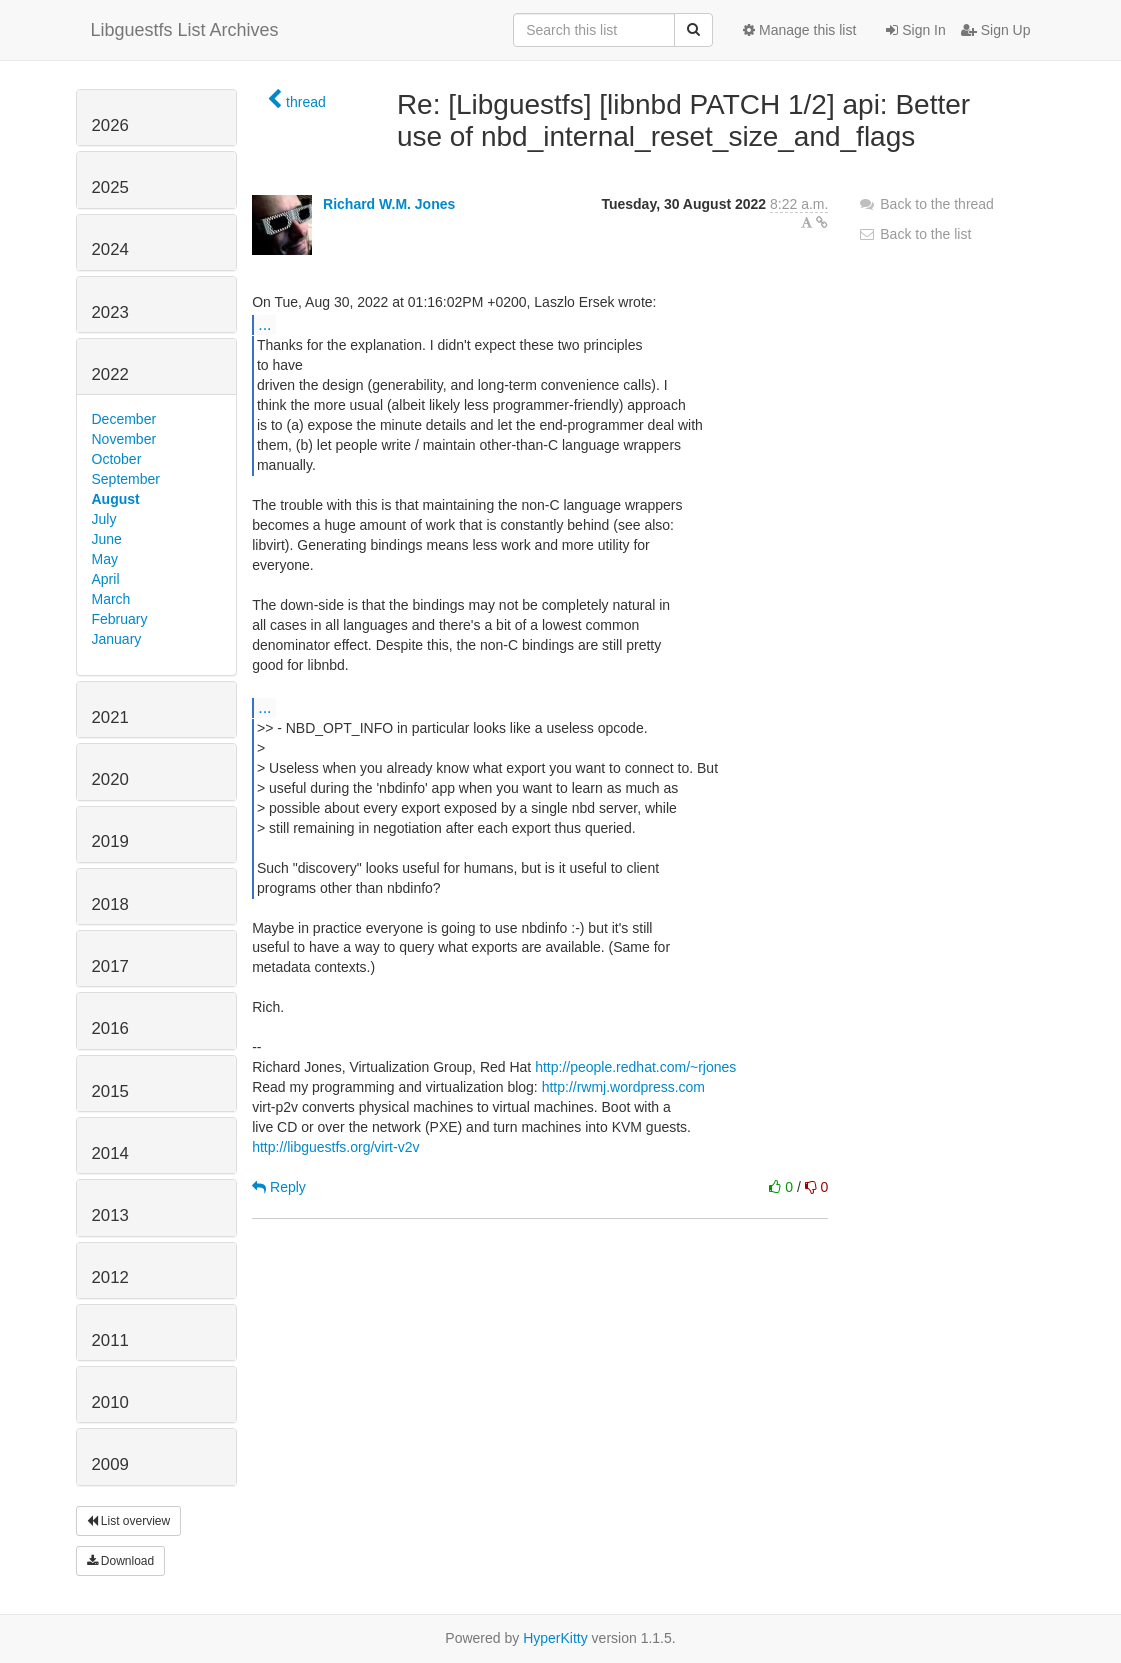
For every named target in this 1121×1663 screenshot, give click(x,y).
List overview (129, 1521)
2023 (110, 312)
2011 (110, 1340)
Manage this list (799, 30)
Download (121, 1561)
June (107, 539)
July (104, 519)
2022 (110, 374)
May (105, 559)
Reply (279, 1187)
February (120, 619)
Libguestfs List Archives (185, 30)
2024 (110, 249)
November (124, 439)
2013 (110, 1215)
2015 (110, 1091)
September (126, 479)
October (117, 459)
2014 (110, 1153)
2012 (110, 1277)
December (124, 419)
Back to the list (914, 234)
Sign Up (996, 30)
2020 (110, 779)
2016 (110, 1028)
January (117, 639)
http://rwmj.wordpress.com (623, 1087)
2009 (110, 1464)
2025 (110, 187)
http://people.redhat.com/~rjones (635, 1067)
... (264, 324)
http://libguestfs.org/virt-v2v (335, 1147)
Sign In (915, 30)
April (106, 579)
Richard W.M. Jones (389, 204)
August (116, 499)
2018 (110, 904)
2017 (110, 966)
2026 (110, 125)
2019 (110, 841)
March (111, 599)
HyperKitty (555, 1638)
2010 (110, 1402)
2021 (110, 717)
